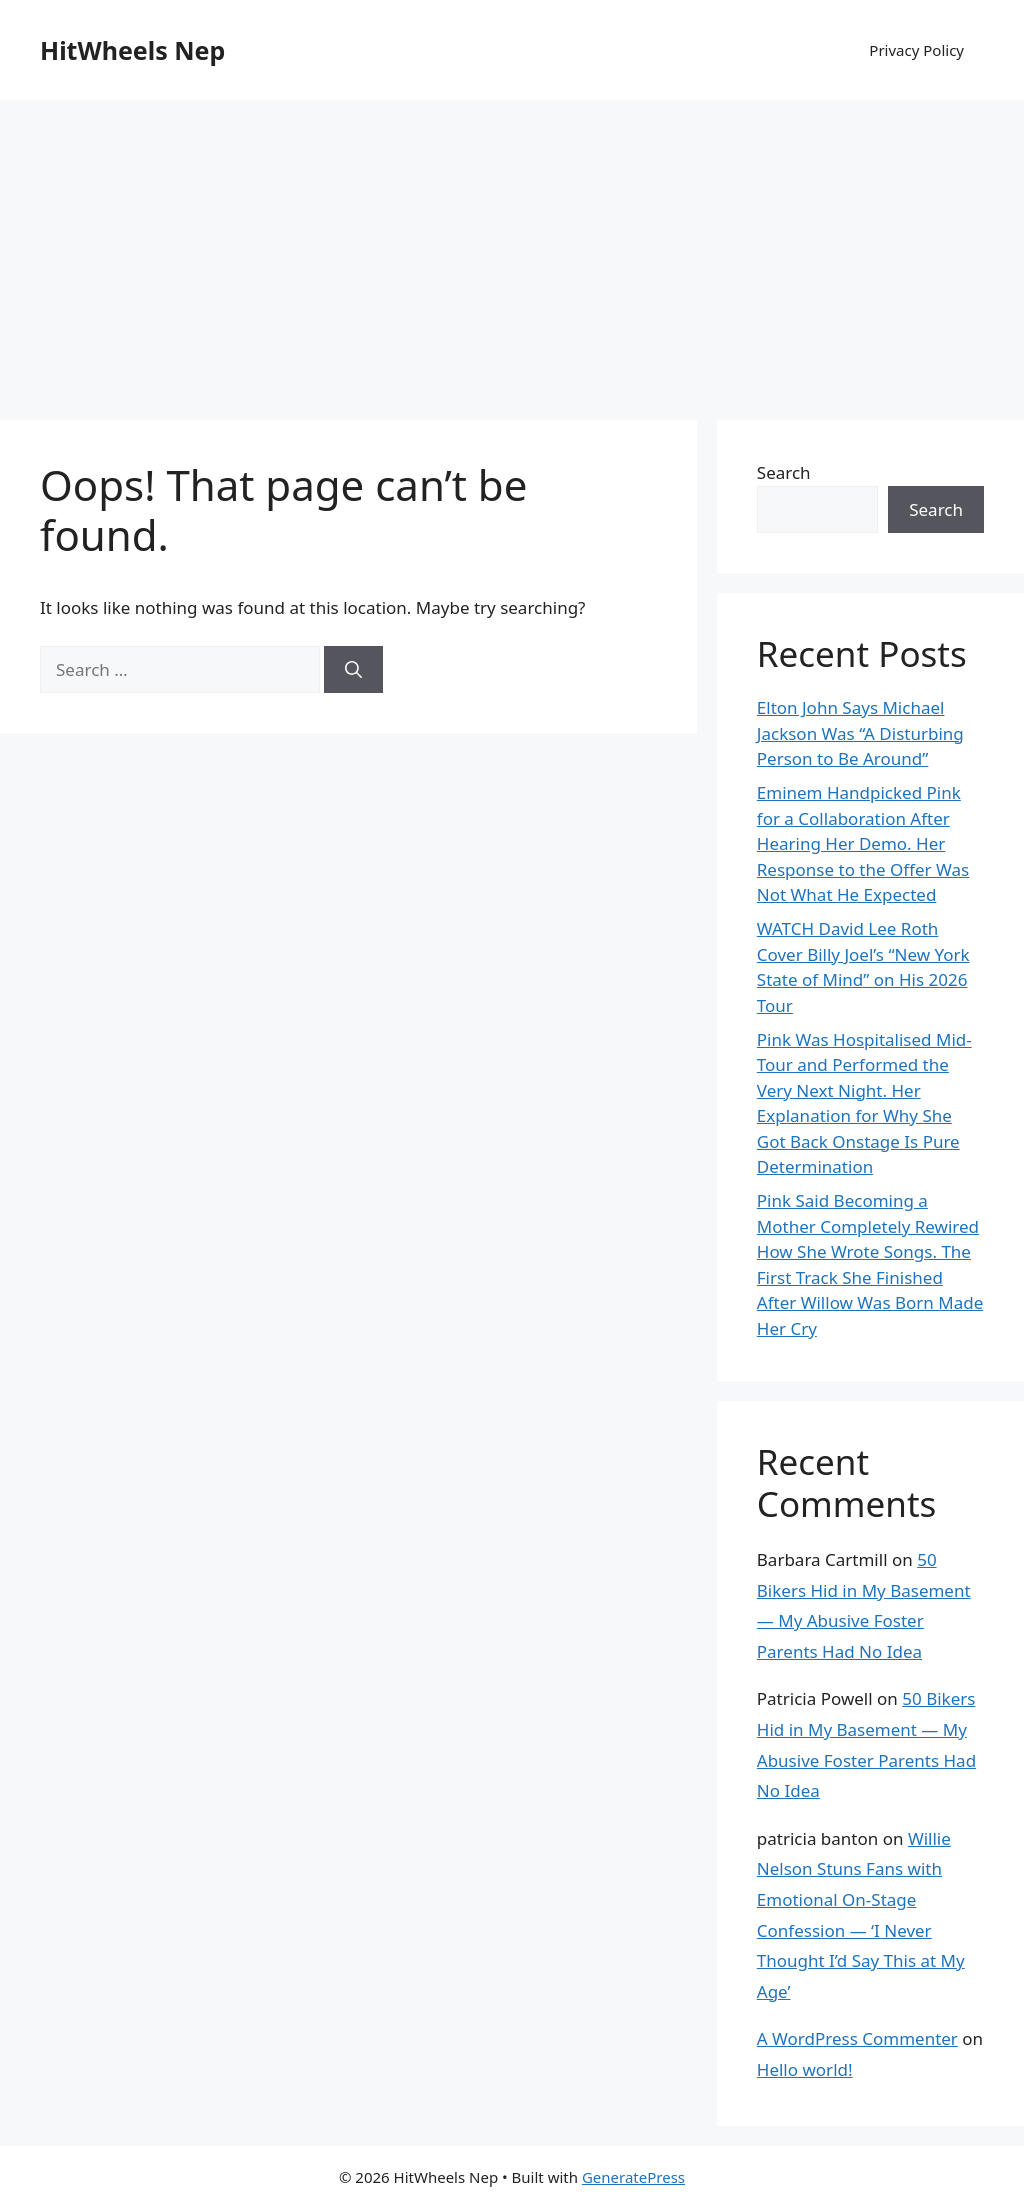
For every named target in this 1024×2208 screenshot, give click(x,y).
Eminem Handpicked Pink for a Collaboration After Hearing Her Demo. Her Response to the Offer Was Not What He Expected (863, 843)
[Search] (353, 670)
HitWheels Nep (132, 50)
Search (784, 472)
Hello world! (805, 2069)
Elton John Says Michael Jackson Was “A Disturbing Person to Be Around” (860, 733)
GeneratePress (633, 2177)
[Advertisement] (512, 250)
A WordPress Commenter (857, 2038)
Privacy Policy (916, 50)
